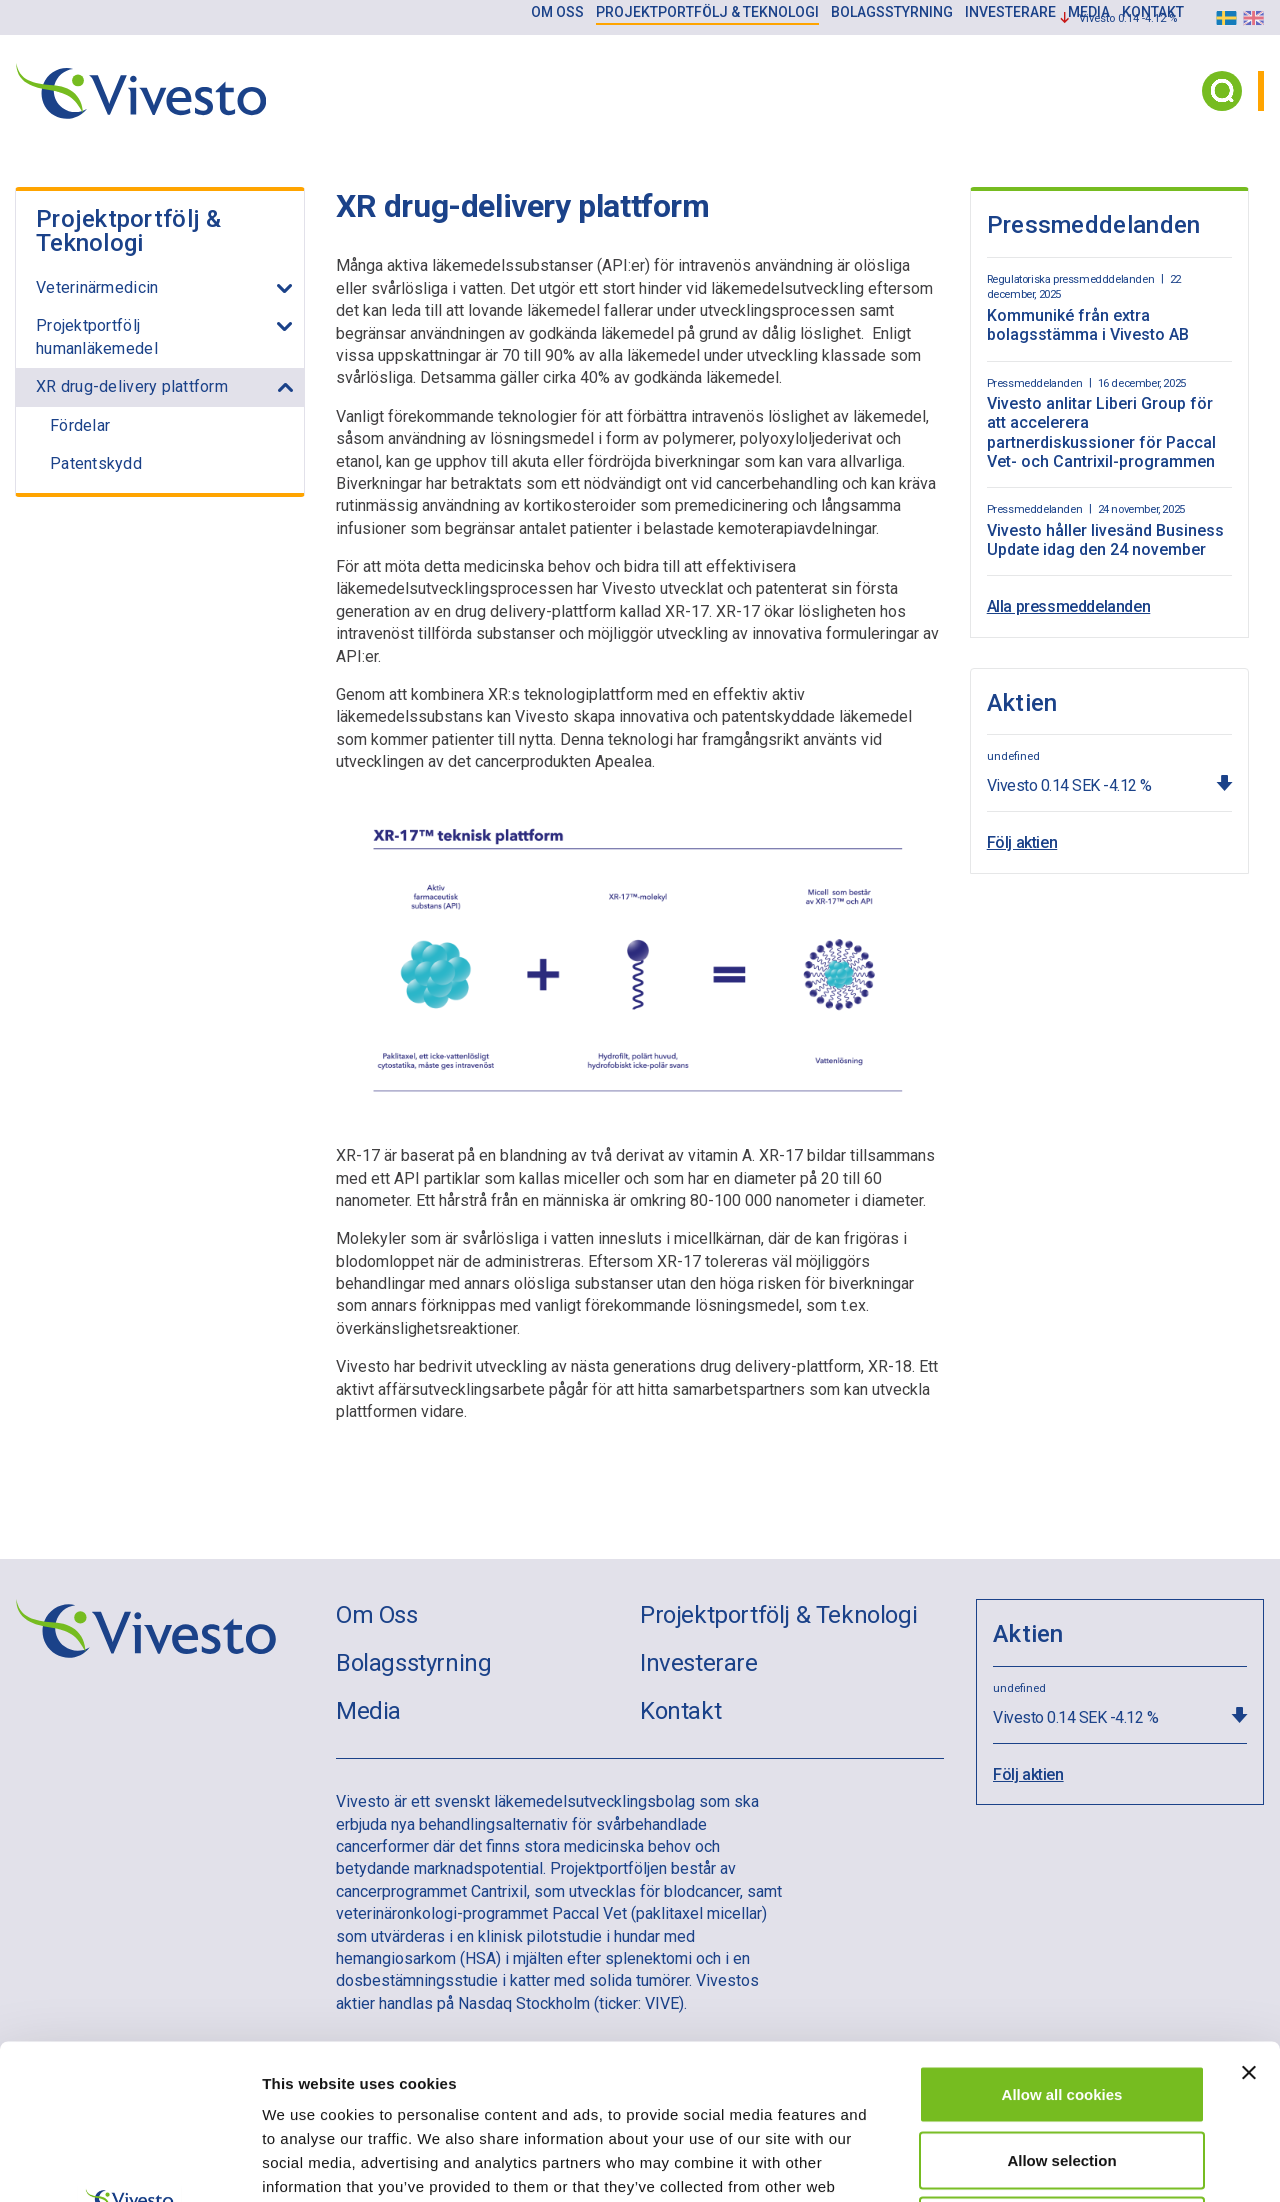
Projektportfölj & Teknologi (129, 231)
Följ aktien (1022, 842)
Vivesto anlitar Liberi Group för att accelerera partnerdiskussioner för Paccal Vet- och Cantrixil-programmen (1101, 432)
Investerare (699, 1663)
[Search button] (1222, 91)
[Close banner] (1249, 1918)
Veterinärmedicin (97, 287)
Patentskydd (96, 463)
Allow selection (1061, 2005)
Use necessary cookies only (1062, 2070)
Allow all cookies (1062, 1939)
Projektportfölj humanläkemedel (97, 336)
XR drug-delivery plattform (132, 386)
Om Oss (377, 1615)
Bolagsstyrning (413, 1663)
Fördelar (80, 425)
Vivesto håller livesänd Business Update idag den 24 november (1105, 540)
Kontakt (680, 1711)
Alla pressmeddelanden (1069, 606)
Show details (1049, 2162)
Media (368, 1711)
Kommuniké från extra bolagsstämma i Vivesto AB (1088, 325)
